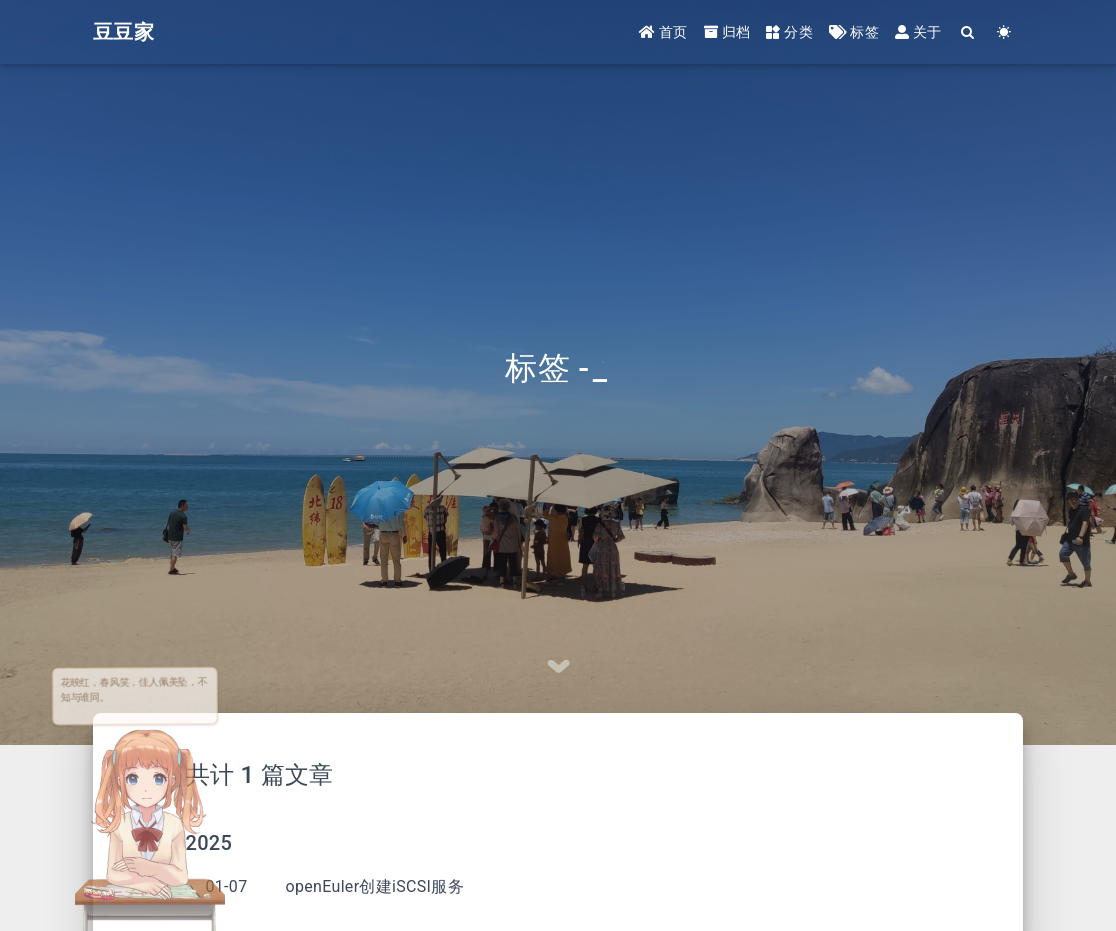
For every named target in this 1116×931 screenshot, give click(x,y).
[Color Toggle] (1004, 32)
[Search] (968, 32)
